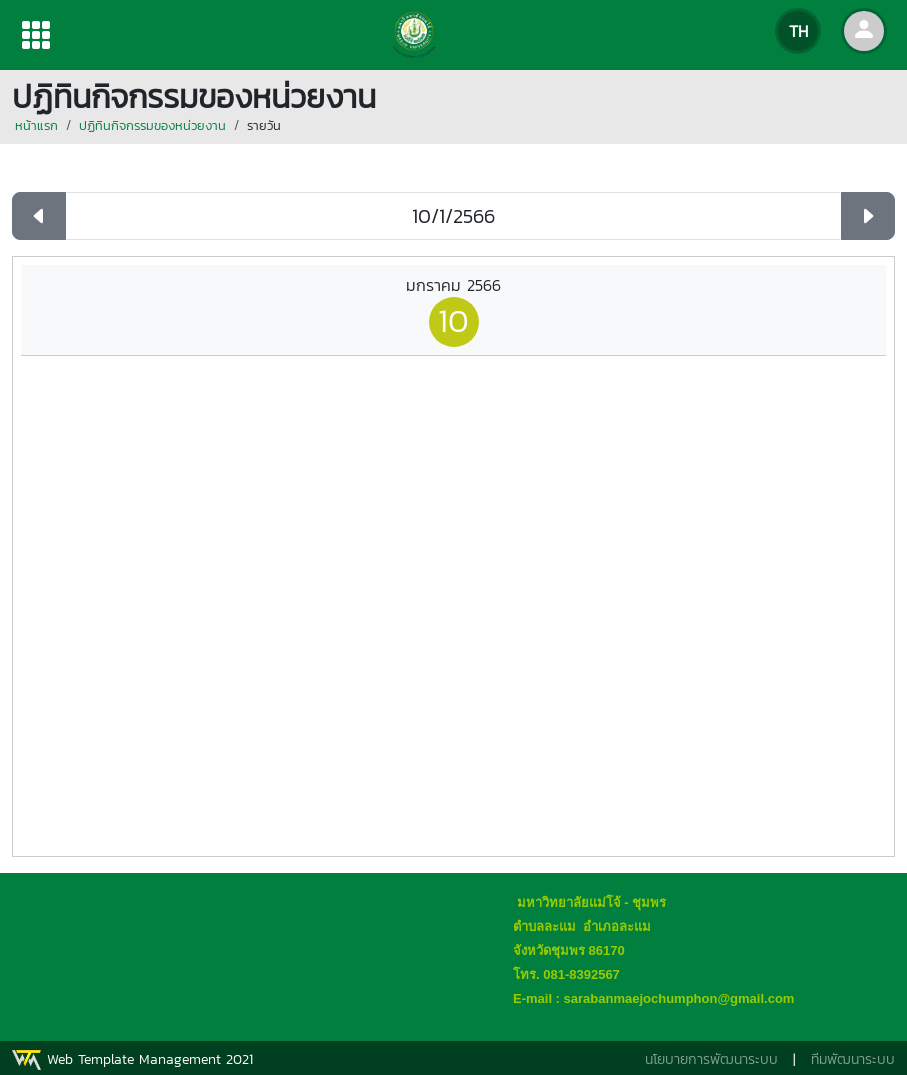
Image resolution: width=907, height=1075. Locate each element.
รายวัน (264, 125)
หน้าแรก (36, 125)
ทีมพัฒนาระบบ (853, 1059)
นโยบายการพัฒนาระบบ (711, 1059)
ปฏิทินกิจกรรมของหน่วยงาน (152, 125)
